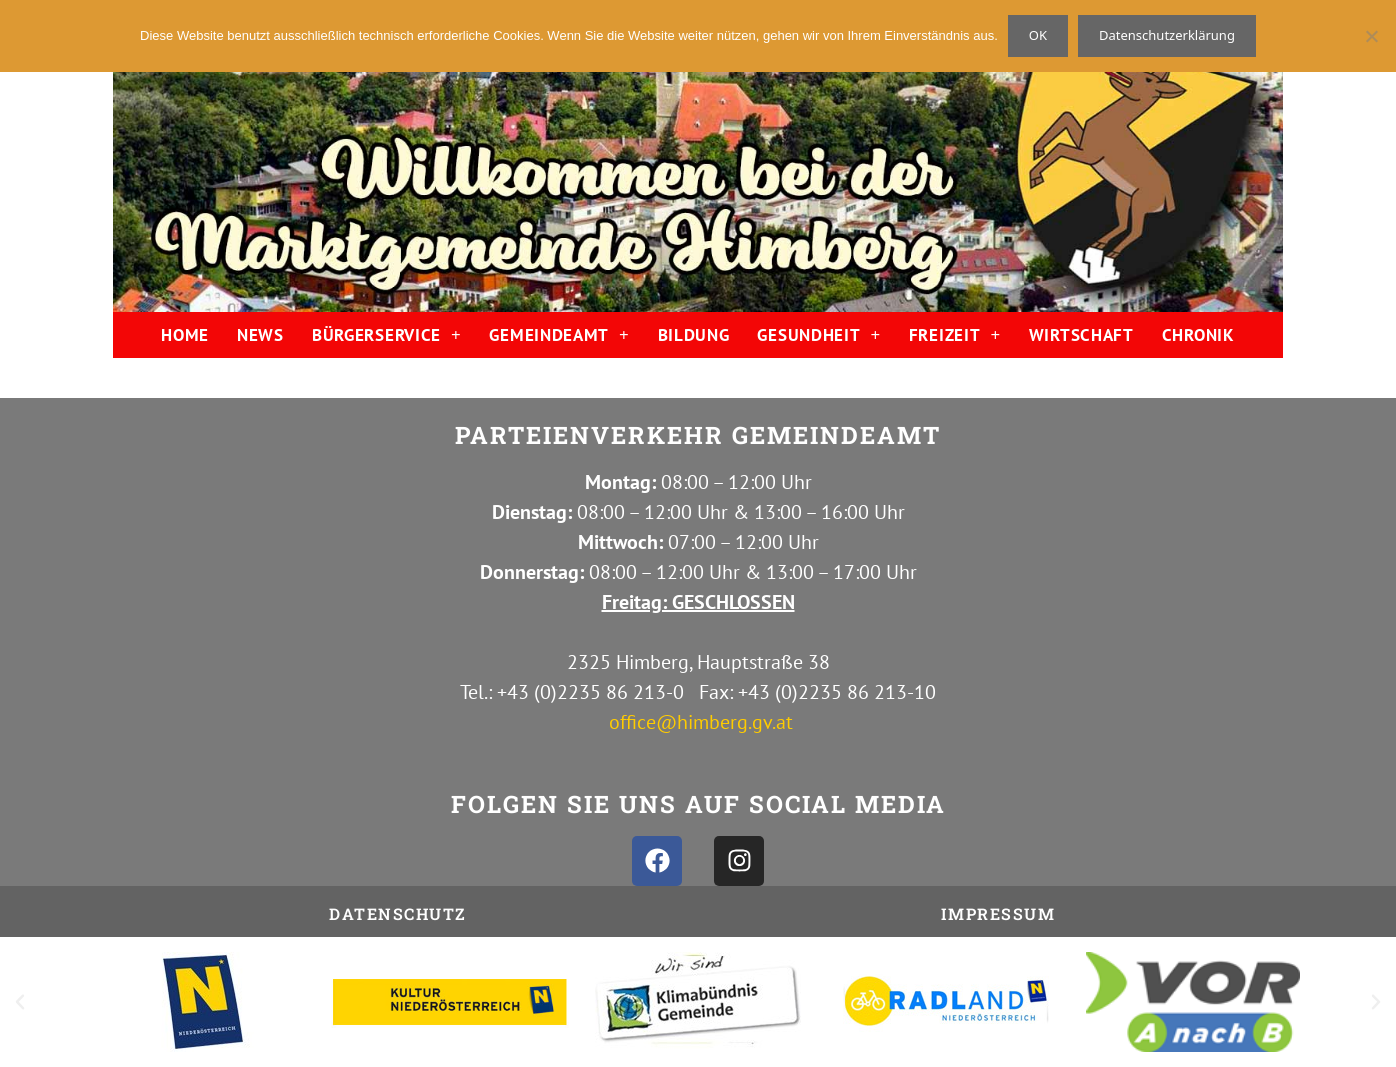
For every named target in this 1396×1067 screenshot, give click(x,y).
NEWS (260, 335)
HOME (185, 335)
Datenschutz (398, 913)
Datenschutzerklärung (1167, 35)
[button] (20, 1002)
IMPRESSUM (998, 913)
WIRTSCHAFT (1081, 335)
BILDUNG (694, 335)
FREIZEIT (955, 334)
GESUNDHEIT (818, 334)
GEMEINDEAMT (559, 334)
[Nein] (1371, 36)
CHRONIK (1198, 335)
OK (1038, 35)
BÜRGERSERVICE (387, 334)
